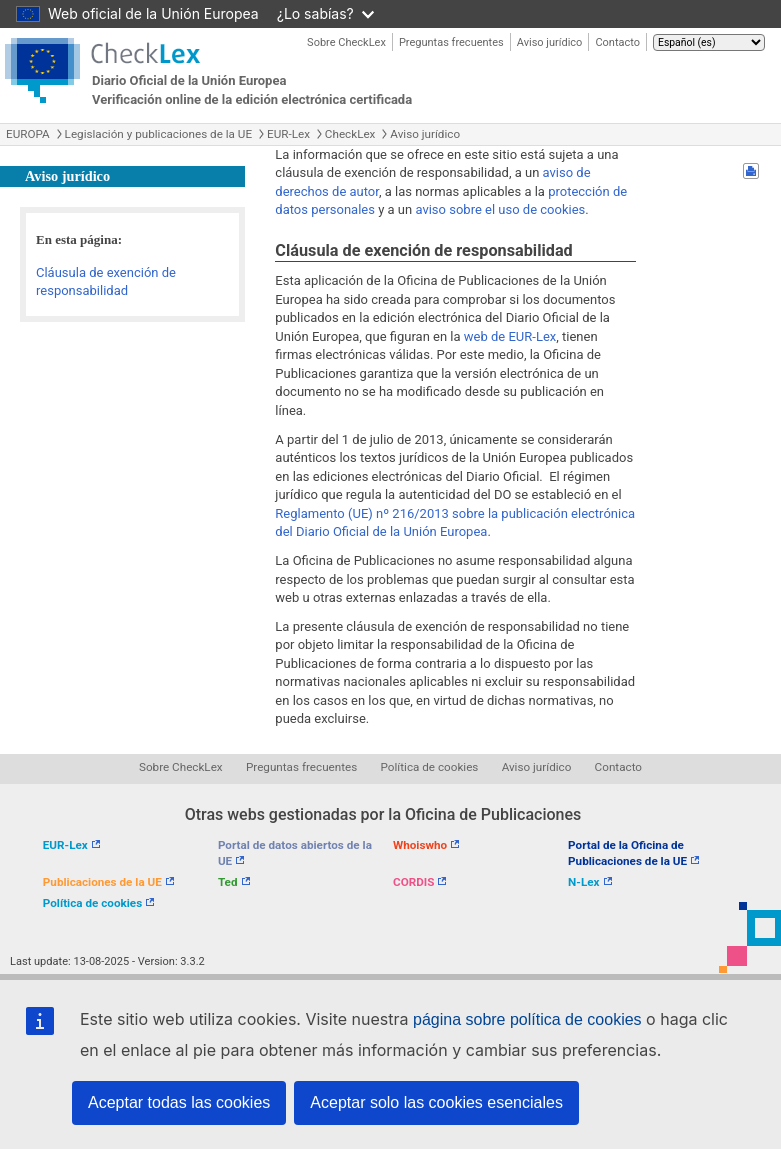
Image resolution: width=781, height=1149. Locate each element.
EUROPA (28, 134)
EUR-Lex (288, 134)
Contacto (617, 42)
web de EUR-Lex (510, 336)
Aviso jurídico (550, 42)
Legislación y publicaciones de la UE (158, 134)
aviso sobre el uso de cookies (500, 209)
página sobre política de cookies (527, 1019)
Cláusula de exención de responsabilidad (106, 282)
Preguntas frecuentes (451, 42)
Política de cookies (430, 767)
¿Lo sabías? (325, 13)
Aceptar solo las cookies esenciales (436, 1102)
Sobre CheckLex (346, 42)
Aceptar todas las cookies (179, 1102)
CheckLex (350, 134)
